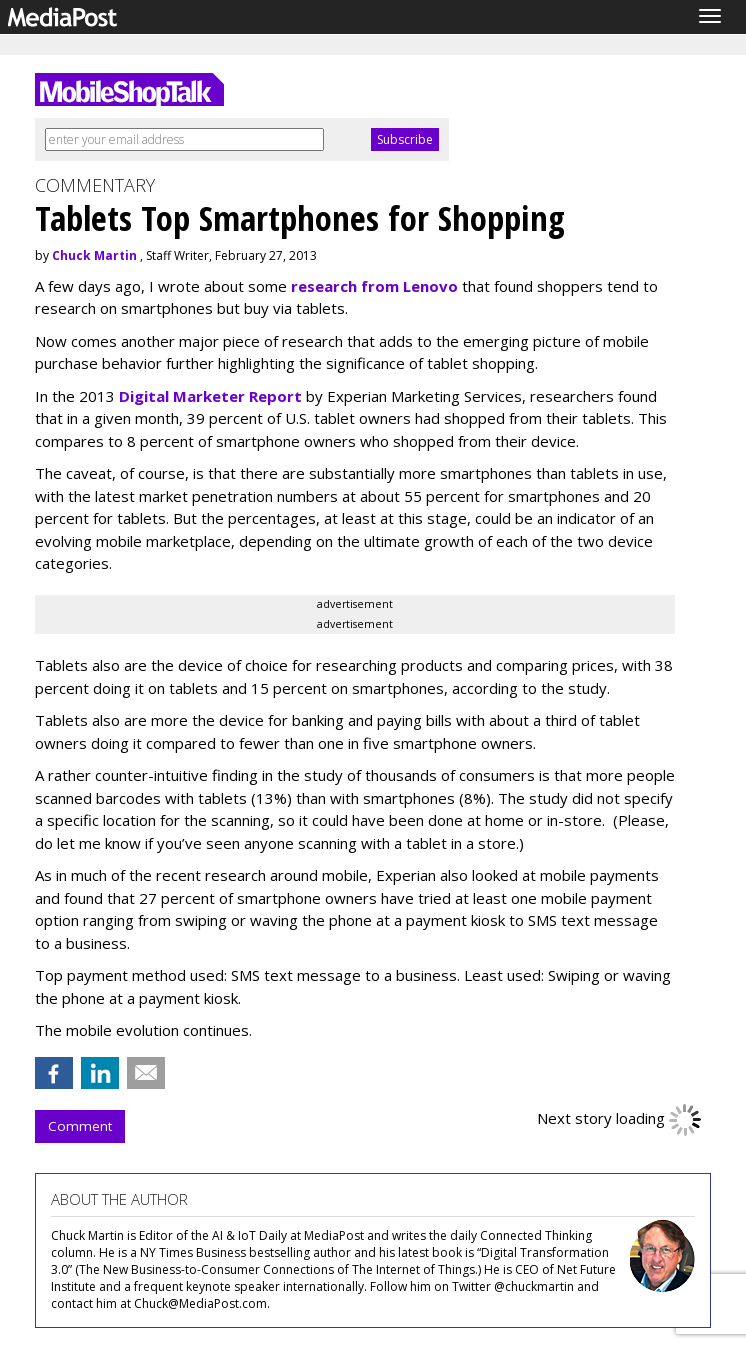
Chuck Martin (94, 255)
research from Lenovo (374, 286)
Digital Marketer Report (210, 396)
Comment (80, 1126)
